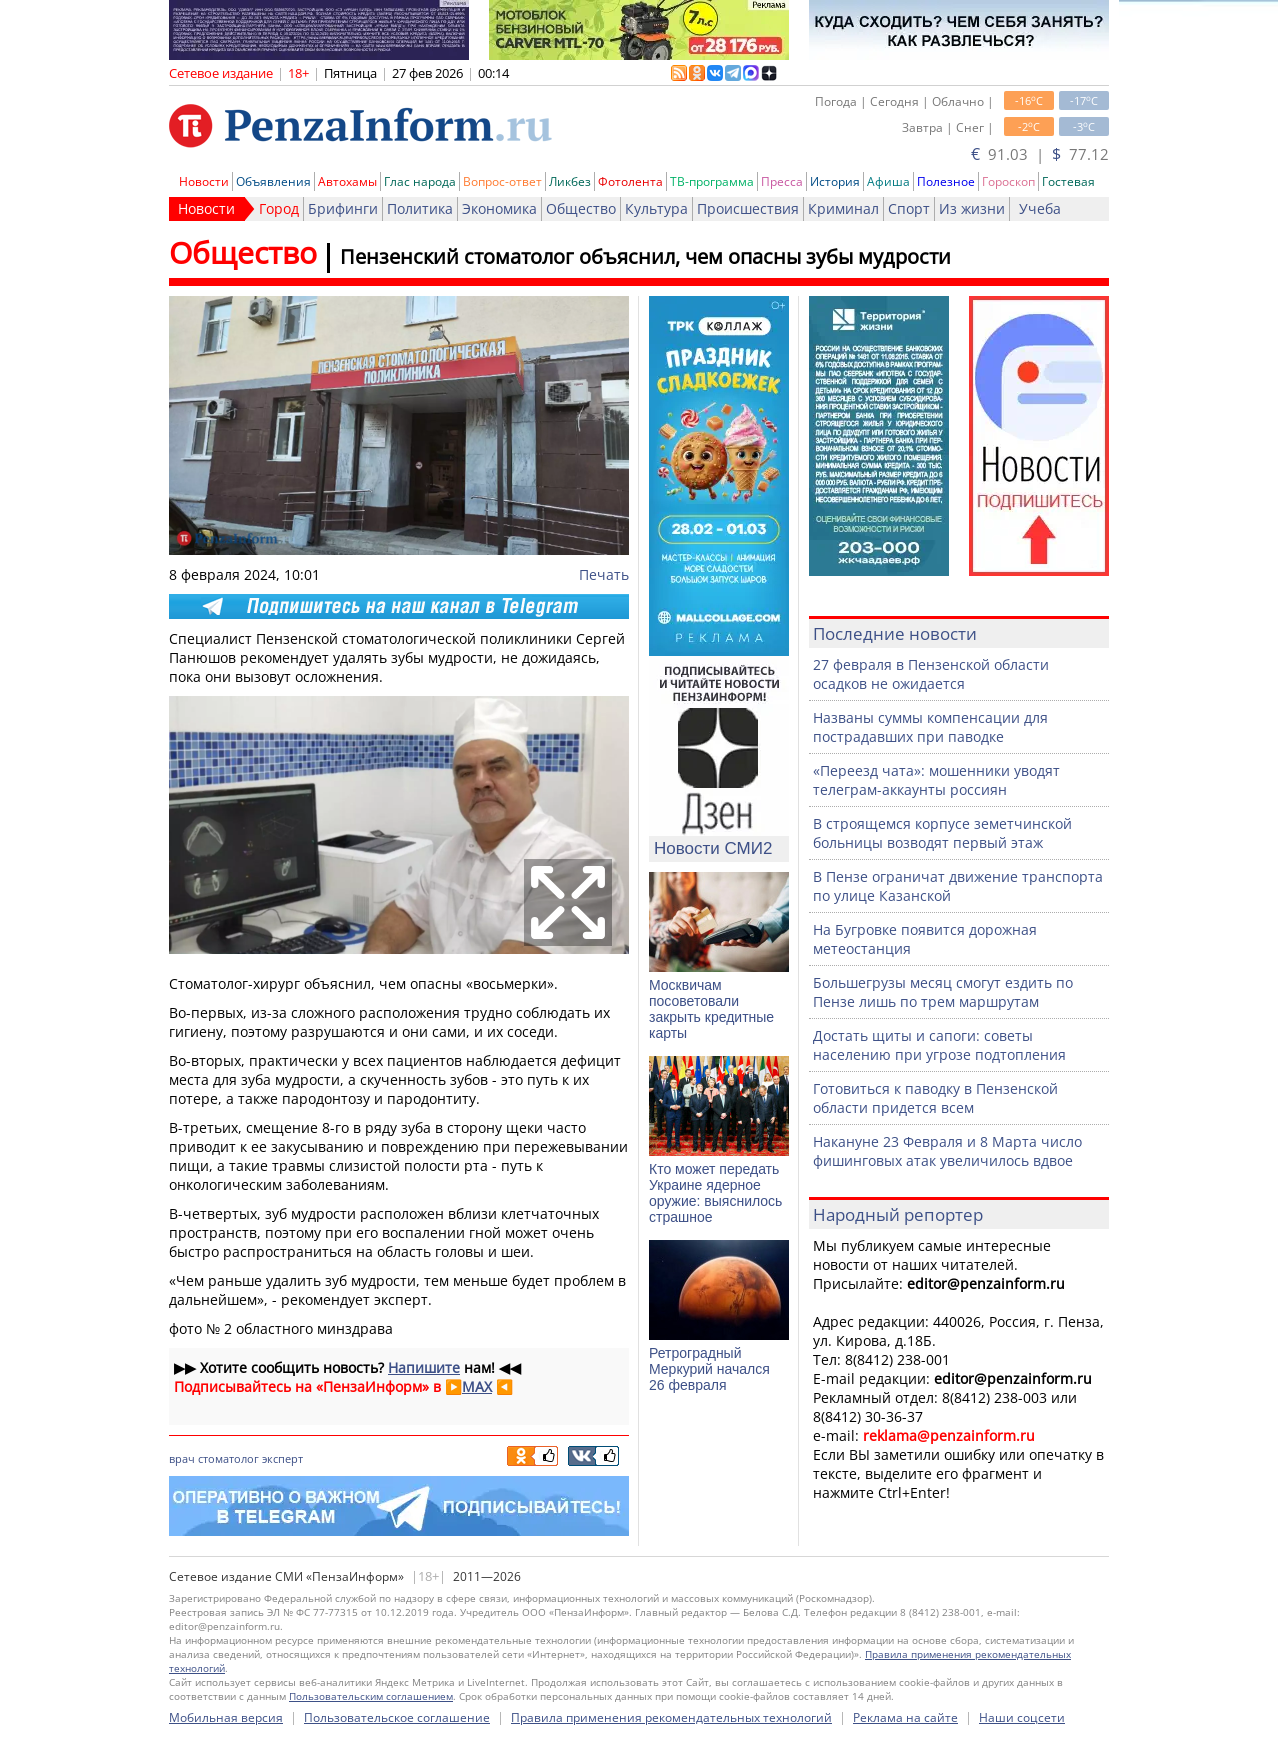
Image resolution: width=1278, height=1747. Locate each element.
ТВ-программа (712, 181)
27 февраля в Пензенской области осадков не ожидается (931, 674)
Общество (581, 208)
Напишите (424, 1367)
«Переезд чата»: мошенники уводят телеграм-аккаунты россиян (936, 780)
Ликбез (570, 181)
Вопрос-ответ (502, 181)
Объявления (273, 181)
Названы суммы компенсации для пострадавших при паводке (930, 727)
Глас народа (420, 181)
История (835, 181)
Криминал (843, 208)
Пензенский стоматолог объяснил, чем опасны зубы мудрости (645, 256)
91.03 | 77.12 (1040, 154)
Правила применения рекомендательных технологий (671, 1717)
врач (182, 1458)
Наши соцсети (1022, 1717)
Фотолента (630, 181)
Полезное (946, 181)
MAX (477, 1386)
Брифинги (343, 208)
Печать (604, 574)
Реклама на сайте (905, 1717)
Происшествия (748, 208)
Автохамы (347, 181)
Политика (420, 208)
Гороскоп (1008, 181)
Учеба (1040, 208)
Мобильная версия (226, 1717)
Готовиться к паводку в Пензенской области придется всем (935, 1098)
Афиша (888, 181)
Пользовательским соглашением (371, 1696)
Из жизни (972, 208)
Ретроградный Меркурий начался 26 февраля (709, 1369)
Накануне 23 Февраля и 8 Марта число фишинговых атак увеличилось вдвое (947, 1151)
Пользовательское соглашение (397, 1717)
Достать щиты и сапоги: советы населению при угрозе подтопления (939, 1045)
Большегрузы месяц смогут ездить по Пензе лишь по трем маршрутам (943, 992)
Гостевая (1068, 181)
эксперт (282, 1458)
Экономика (499, 208)
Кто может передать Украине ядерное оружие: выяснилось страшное (715, 1193)
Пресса (782, 181)
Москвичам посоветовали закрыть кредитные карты (711, 1009)
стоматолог (228, 1458)
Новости (204, 181)
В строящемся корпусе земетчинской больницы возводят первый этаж (942, 833)
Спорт (909, 208)
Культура (656, 208)
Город (279, 208)
